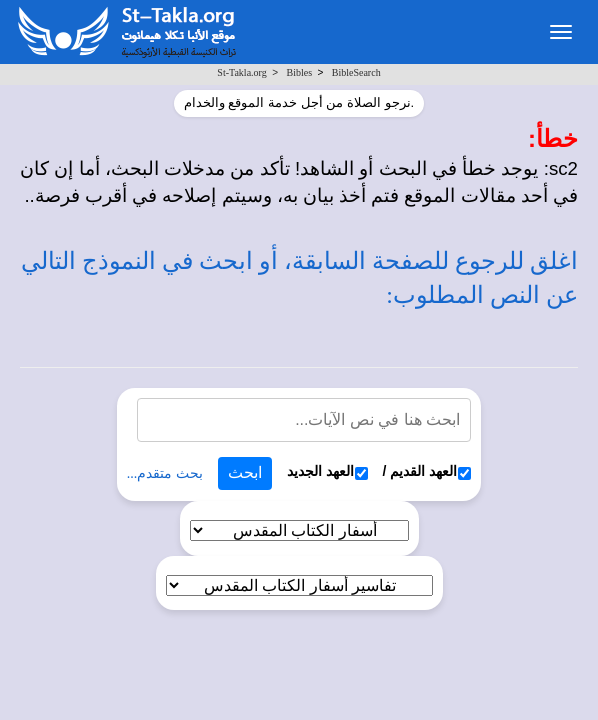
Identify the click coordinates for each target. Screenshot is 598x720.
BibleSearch (356, 72)
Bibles (299, 72)
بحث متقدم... (165, 473)
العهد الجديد (327, 471)
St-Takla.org (241, 72)
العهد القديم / (427, 471)
